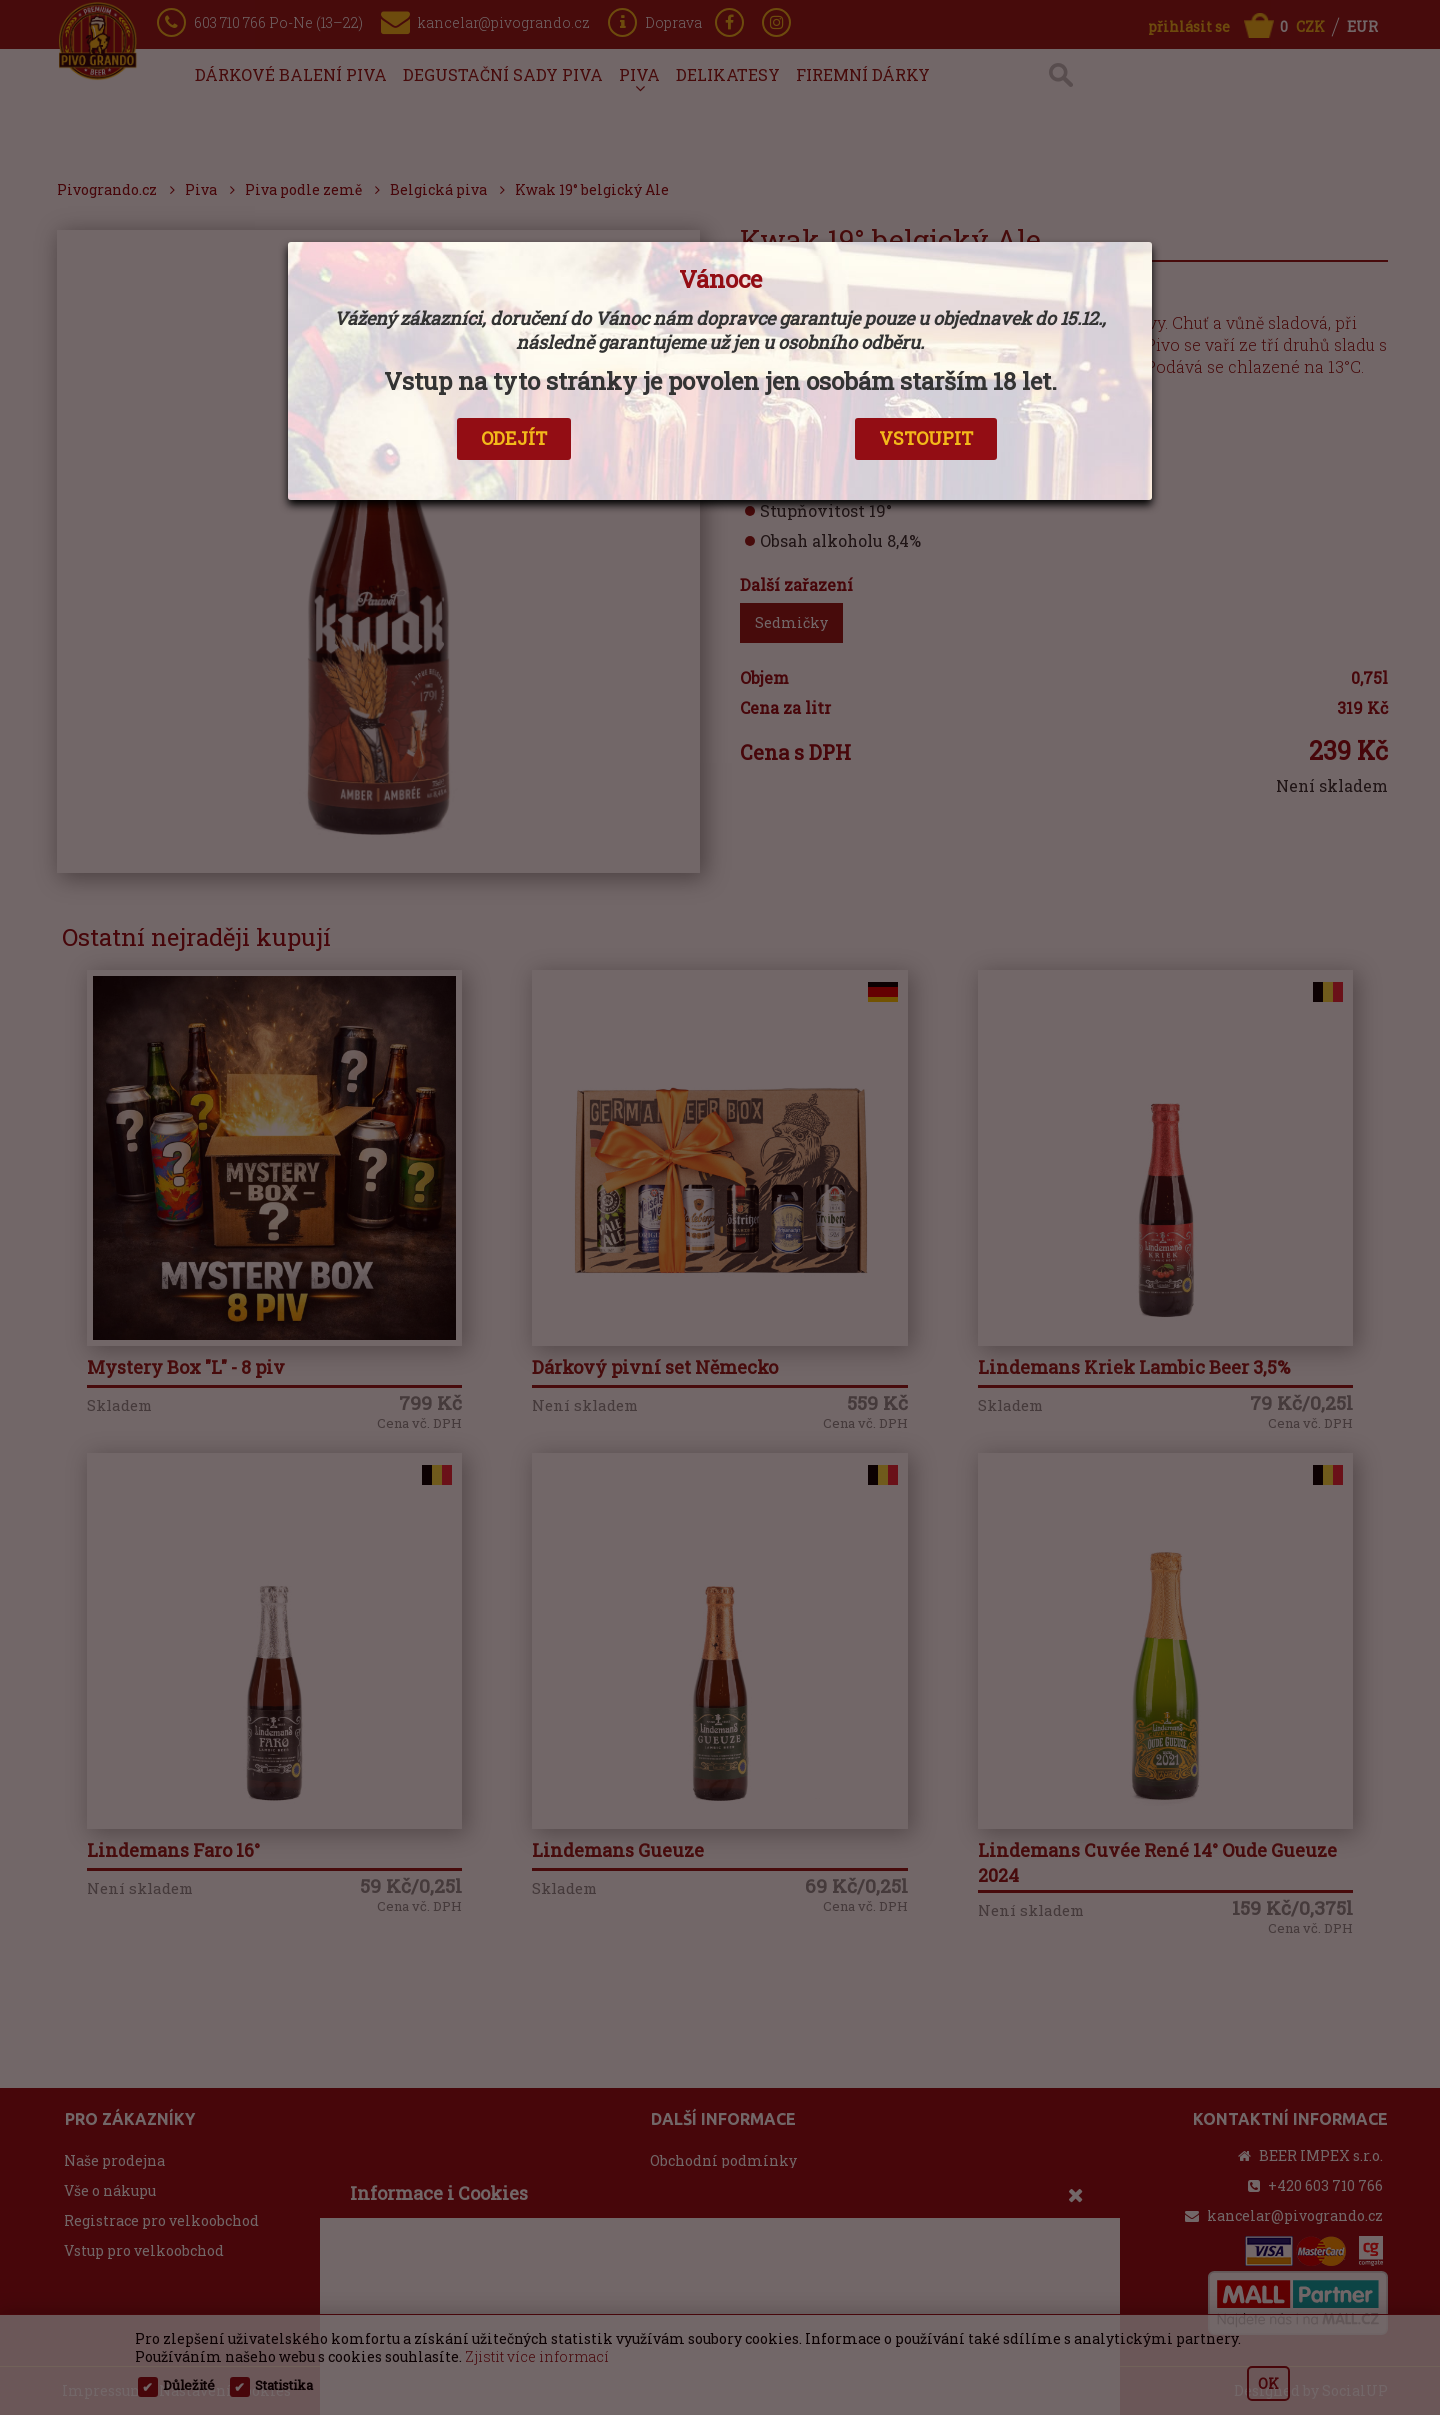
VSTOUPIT (926, 438)
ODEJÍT (514, 438)
